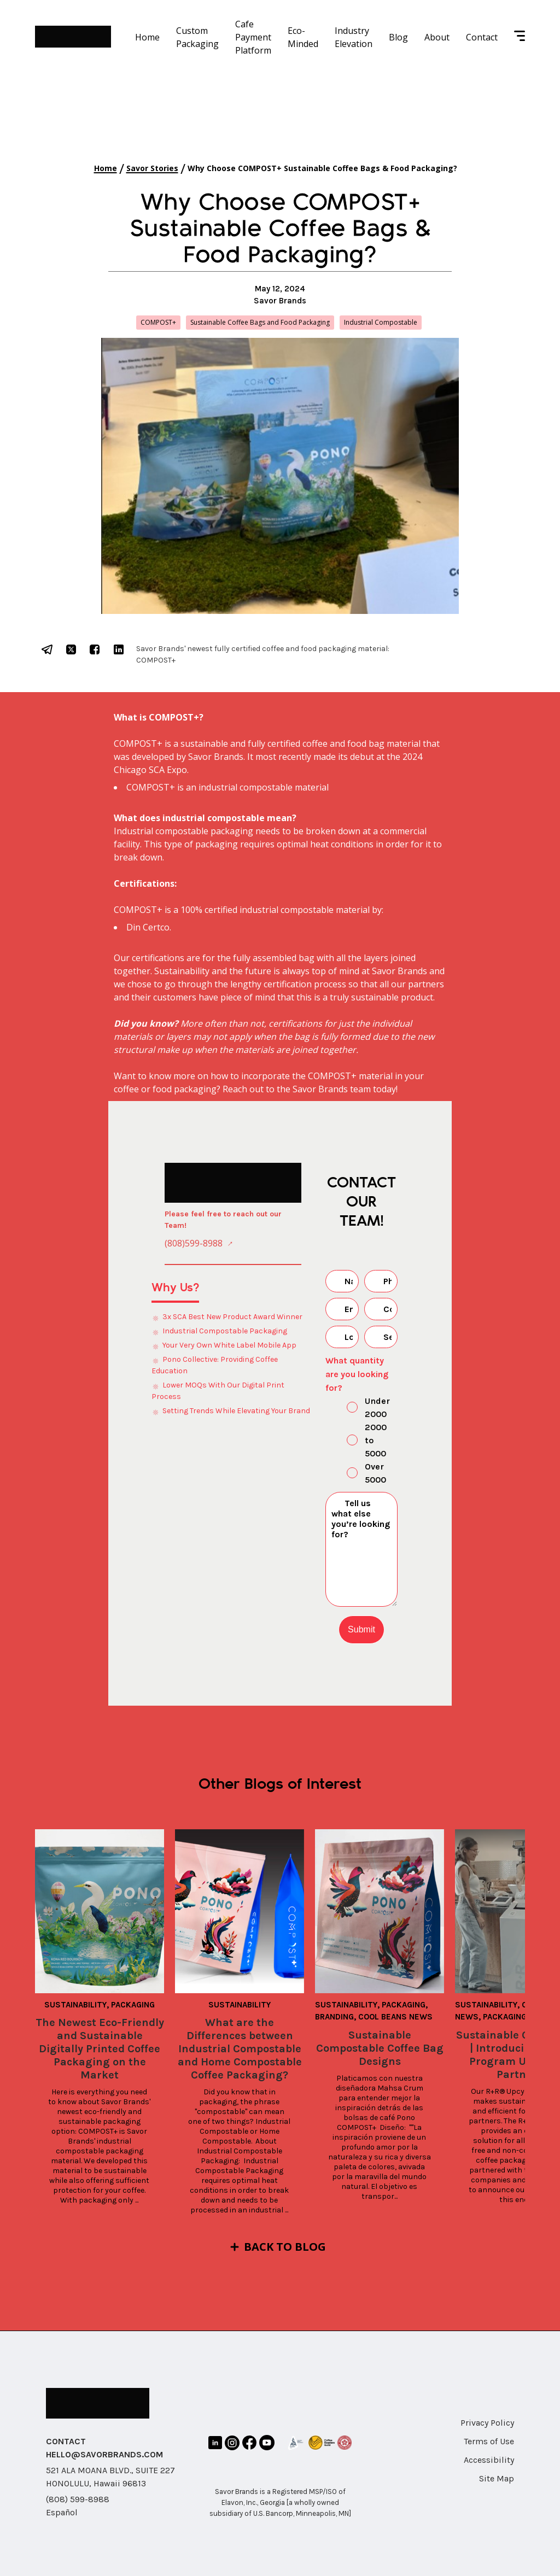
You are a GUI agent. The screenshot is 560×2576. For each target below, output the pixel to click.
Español (62, 2512)
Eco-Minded (303, 37)
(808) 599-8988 (77, 2499)
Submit (361, 1629)
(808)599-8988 (194, 1243)
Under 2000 (359, 1407)
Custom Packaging (197, 37)
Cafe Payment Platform (253, 37)
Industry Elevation (353, 37)
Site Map (496, 2478)
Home (147, 37)
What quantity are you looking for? (356, 1374)
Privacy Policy (487, 2422)
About (437, 37)
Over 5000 (357, 1473)
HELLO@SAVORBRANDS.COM (104, 2454)
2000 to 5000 (357, 1440)
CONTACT (66, 2441)
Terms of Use (489, 2441)
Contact (482, 37)
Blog (398, 37)
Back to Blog (285, 2246)
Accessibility (489, 2460)
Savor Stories (152, 168)
